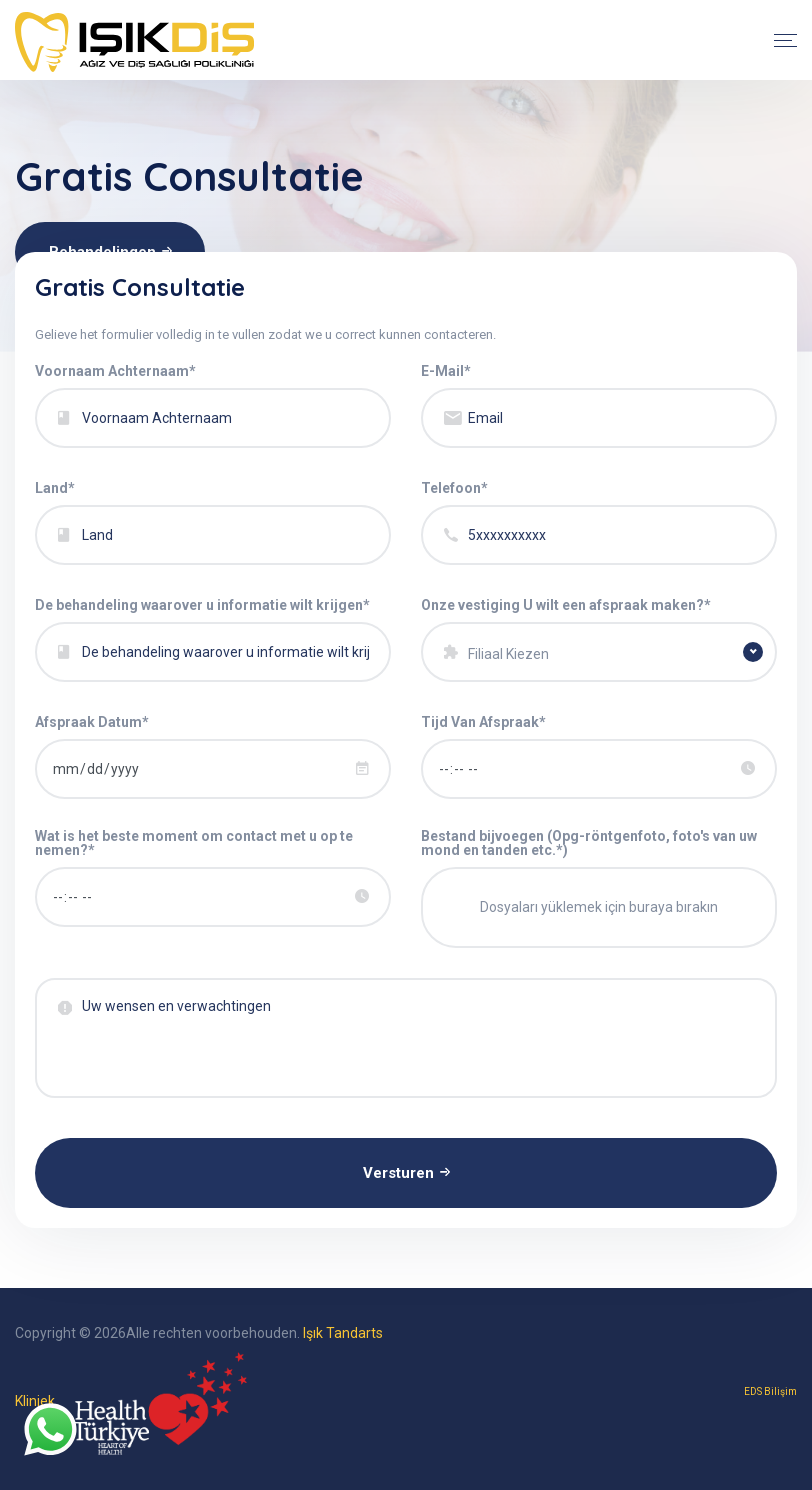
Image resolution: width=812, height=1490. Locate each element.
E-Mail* (446, 371)
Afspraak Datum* (92, 722)
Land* (55, 488)
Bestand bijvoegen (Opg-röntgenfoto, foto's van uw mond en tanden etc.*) (589, 843)
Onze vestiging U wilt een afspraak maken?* (566, 605)
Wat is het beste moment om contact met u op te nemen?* (194, 843)
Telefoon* (454, 488)
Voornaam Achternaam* (115, 371)
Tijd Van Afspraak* (483, 722)
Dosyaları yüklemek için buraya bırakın (599, 907)
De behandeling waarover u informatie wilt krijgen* (202, 605)
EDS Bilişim (770, 1391)
